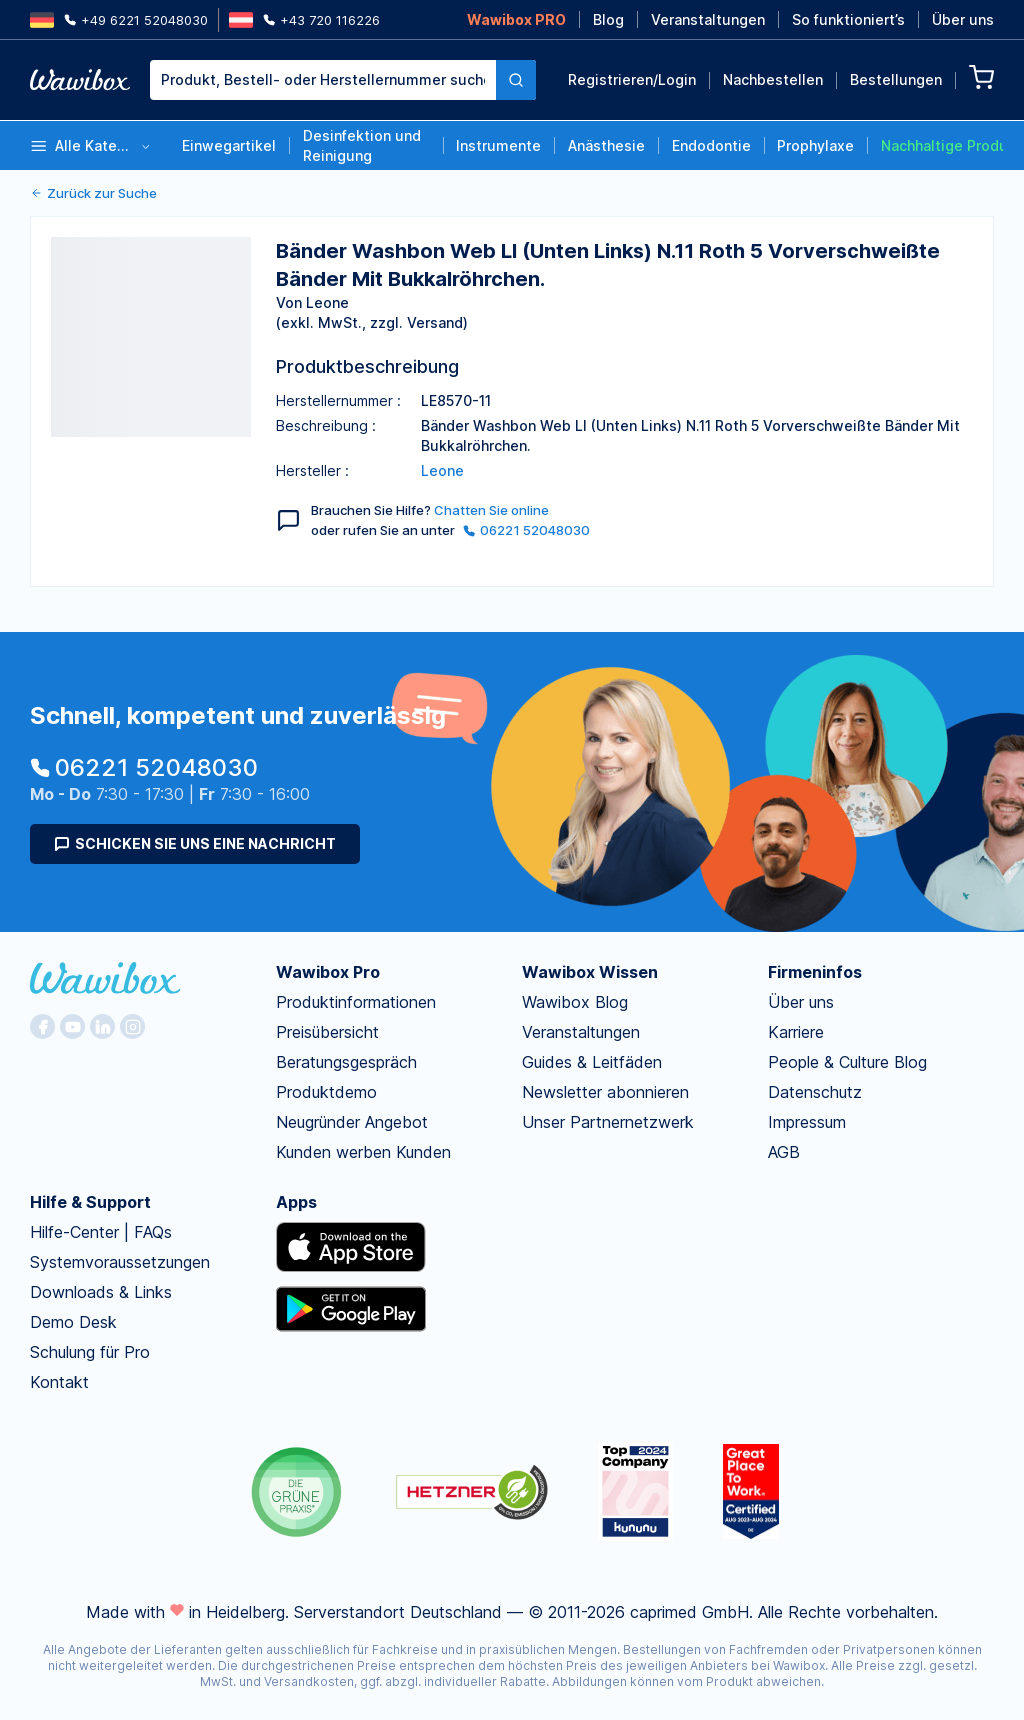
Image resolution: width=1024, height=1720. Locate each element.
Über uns (963, 19)
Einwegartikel (229, 145)
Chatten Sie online (491, 510)
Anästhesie (606, 145)
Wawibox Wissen (590, 972)
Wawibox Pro (328, 972)
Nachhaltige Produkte (942, 145)
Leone (442, 470)
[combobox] (343, 80)
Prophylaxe (815, 145)
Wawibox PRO (516, 19)
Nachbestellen (773, 79)
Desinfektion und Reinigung (362, 145)
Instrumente (498, 145)
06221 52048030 (526, 530)
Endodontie (711, 145)
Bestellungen (896, 79)
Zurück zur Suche (93, 193)
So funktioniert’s (848, 19)
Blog (608, 19)
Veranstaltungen (708, 19)
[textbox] (323, 80)
